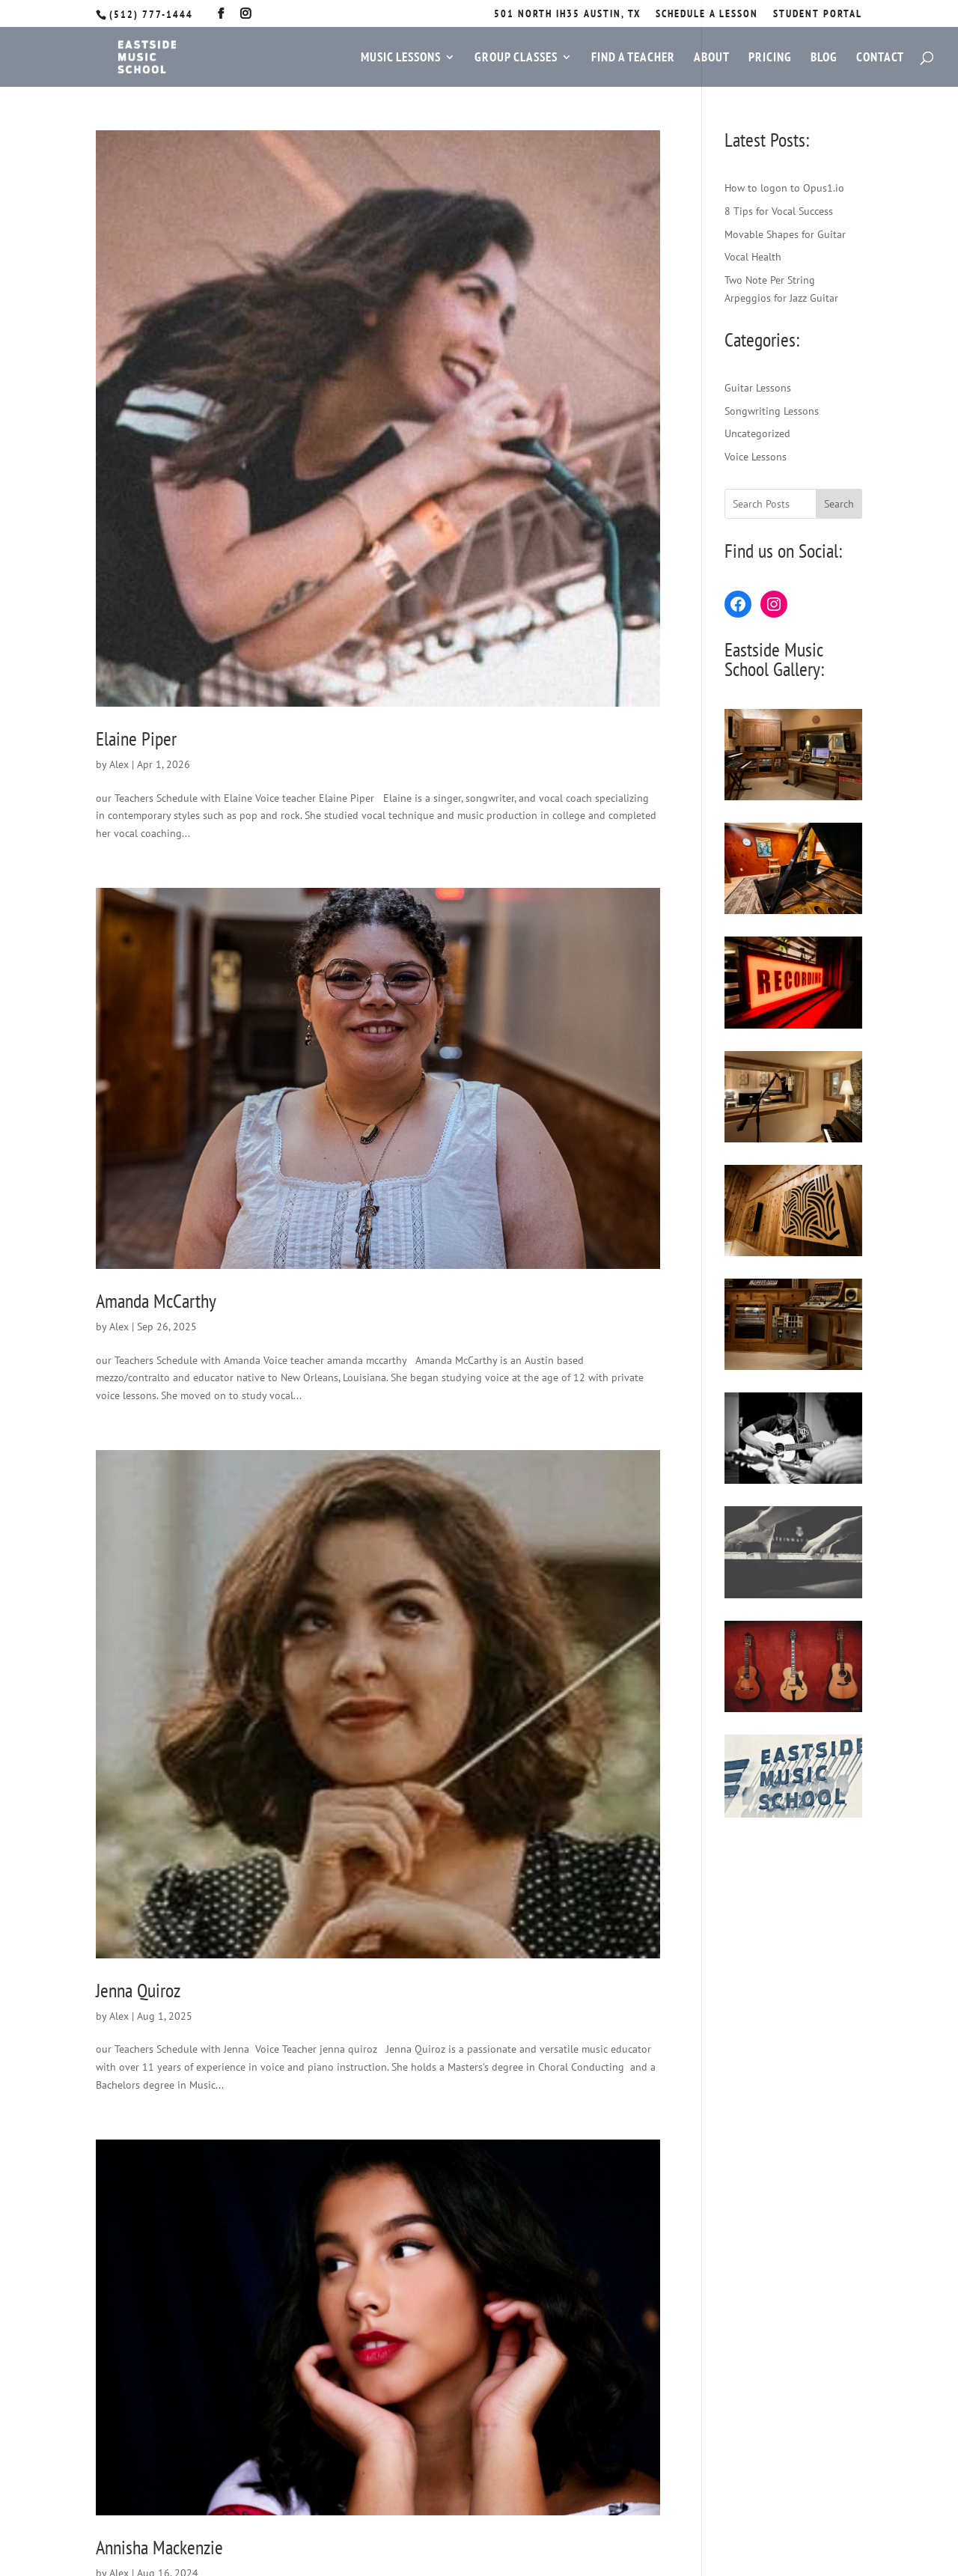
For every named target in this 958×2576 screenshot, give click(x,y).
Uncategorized (757, 433)
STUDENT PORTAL (817, 14)
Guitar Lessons (757, 388)
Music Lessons (401, 58)
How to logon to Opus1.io (784, 188)
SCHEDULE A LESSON (707, 14)
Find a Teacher (633, 58)
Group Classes (516, 58)
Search (839, 504)
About (712, 58)
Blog (824, 58)
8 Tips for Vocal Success (778, 211)
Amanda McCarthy (156, 1300)
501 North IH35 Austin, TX (567, 14)
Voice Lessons (755, 456)
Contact (880, 58)
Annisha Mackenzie (159, 2547)
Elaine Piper (136, 738)
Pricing (770, 58)
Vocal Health (752, 257)
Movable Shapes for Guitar (785, 234)
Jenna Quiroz (138, 1990)
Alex (119, 764)
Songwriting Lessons (771, 411)
